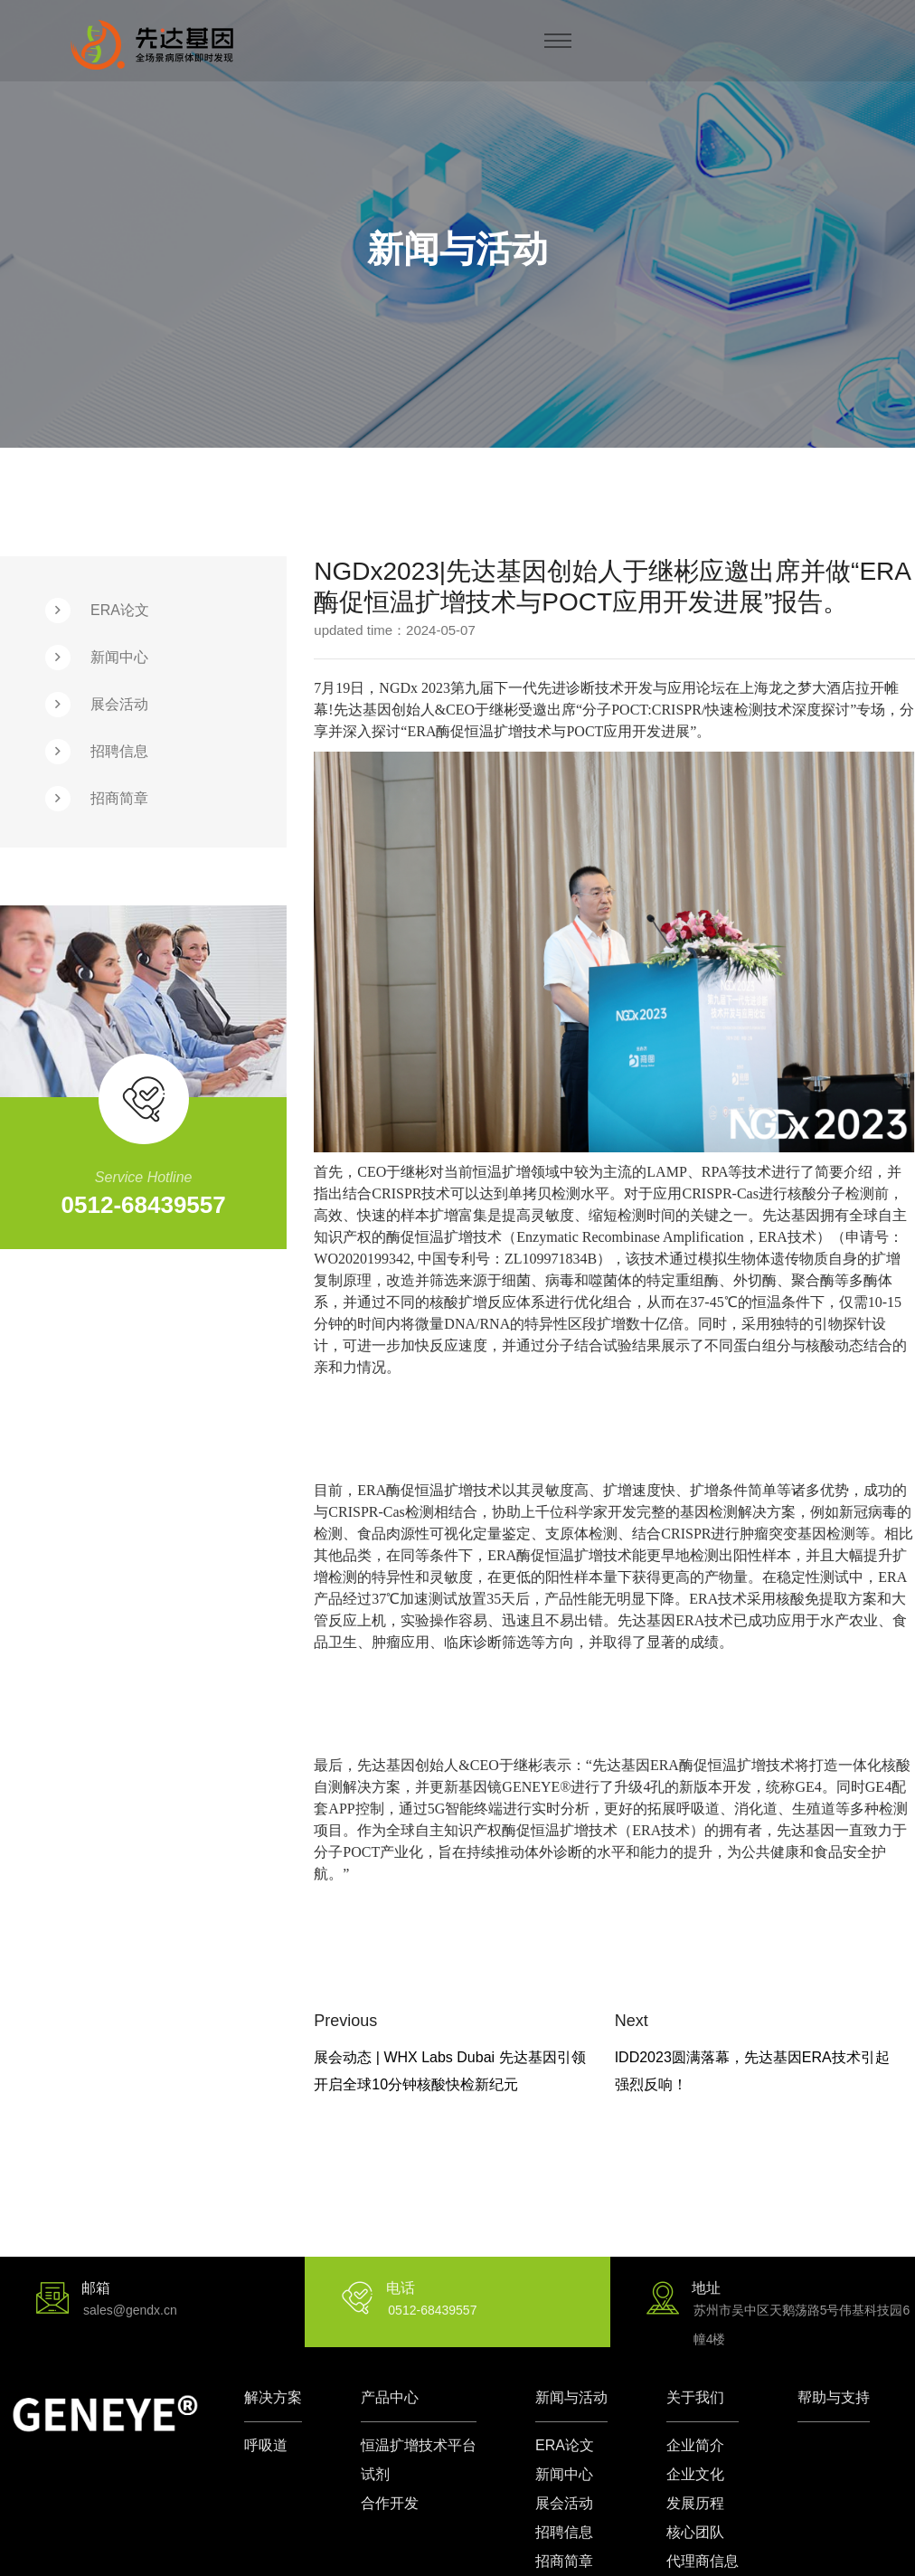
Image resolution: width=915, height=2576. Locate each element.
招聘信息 (119, 751)
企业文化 (695, 2474)
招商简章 (119, 798)
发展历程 (695, 2503)
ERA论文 (119, 610)
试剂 (375, 2474)
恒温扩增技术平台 (418, 2445)
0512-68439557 (143, 1204)
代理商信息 (702, 2561)
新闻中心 (119, 657)
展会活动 (119, 704)
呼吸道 (266, 2445)
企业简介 (695, 2445)
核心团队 (695, 2532)
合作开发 (390, 2503)
